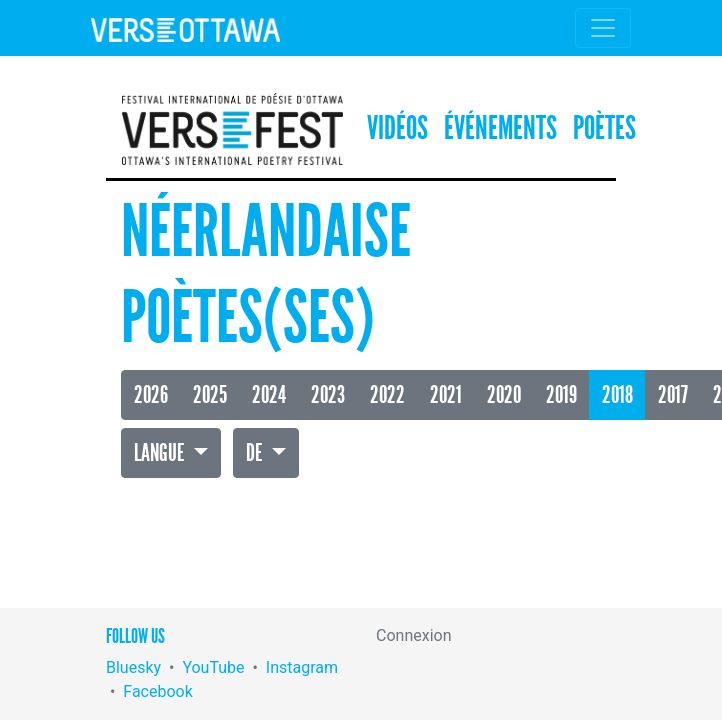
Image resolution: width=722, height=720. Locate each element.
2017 (673, 395)
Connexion (413, 635)
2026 (151, 395)
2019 (561, 395)
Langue (161, 453)
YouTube (213, 667)
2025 (210, 395)
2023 (328, 395)
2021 (446, 395)
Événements (500, 128)
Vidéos (397, 128)
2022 (387, 395)
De (256, 453)
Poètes (604, 128)
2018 (617, 395)
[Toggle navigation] (603, 28)
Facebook (157, 691)
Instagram (302, 667)
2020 (504, 395)
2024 (269, 395)
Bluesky (133, 667)
